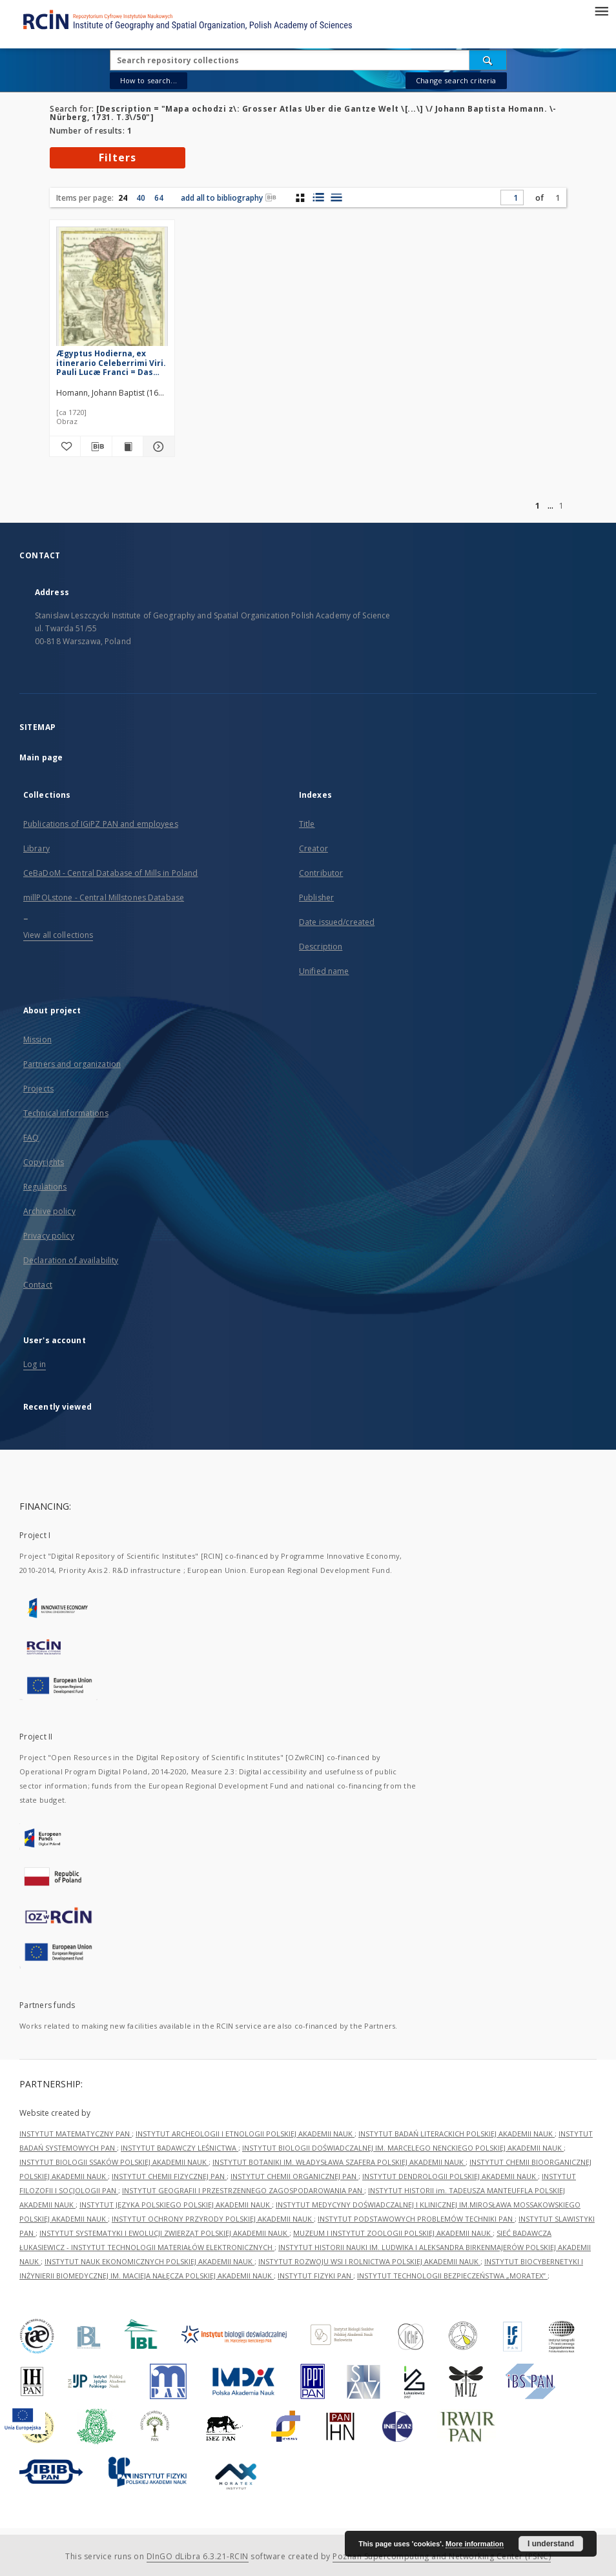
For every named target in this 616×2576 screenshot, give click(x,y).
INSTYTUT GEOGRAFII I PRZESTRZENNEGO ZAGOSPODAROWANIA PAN (243, 2190)
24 (122, 197)
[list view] (336, 197)
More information (475, 2544)
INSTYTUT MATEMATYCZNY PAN (75, 2133)
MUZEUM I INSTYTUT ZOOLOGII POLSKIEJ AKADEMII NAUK (393, 2233)
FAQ (31, 1137)
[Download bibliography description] (96, 446)
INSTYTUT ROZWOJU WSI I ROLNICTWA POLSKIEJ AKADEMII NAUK (369, 2261)
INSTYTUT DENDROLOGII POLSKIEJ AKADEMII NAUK (450, 2176)
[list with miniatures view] (318, 197)
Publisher (316, 897)
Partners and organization (72, 1064)
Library (36, 848)
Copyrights (43, 1162)
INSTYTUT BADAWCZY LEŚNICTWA (179, 2148)
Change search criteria (456, 80)
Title (307, 823)
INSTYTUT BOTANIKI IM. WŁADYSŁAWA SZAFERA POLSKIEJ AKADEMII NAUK (339, 2162)
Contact (37, 1284)
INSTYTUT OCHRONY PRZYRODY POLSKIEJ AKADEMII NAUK (213, 2219)
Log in (34, 1364)
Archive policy (49, 1211)
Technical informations (65, 1113)
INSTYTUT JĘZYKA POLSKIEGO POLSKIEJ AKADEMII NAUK (175, 2204)
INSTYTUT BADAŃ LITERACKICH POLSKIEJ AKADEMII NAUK (456, 2133)
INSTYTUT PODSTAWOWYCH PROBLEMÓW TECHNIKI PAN (416, 2219)
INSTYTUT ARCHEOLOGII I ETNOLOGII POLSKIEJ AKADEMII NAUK (245, 2133)
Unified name (324, 971)
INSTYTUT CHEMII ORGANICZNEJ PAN (294, 2176)
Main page (41, 757)
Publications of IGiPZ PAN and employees (100, 823)
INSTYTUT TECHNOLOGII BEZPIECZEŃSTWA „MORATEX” (452, 2275)
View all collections (58, 934)
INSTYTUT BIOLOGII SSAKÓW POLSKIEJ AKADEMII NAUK (114, 2162)
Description (320, 946)
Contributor (321, 872)
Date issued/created (337, 922)
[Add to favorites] (65, 446)
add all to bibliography (228, 197)
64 (158, 197)
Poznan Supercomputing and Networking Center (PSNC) (442, 2556)
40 (140, 197)
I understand (551, 2543)
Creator (313, 848)
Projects (38, 1088)
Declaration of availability (70, 1260)
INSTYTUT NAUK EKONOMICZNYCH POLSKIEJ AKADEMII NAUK (149, 2261)
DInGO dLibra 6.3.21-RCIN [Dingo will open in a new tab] (198, 2556)
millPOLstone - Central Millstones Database (103, 897)
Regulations (45, 1186)
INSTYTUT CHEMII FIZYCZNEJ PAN (169, 2176)
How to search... (148, 80)
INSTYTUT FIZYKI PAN (315, 2275)
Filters (117, 157)
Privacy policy (48, 1235)
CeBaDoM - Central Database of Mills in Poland (110, 872)
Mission (37, 1039)
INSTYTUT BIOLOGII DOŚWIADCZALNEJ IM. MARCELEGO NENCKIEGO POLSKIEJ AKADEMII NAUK (403, 2148)
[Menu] (601, 10)
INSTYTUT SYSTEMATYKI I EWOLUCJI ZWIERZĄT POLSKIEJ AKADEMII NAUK (164, 2233)
